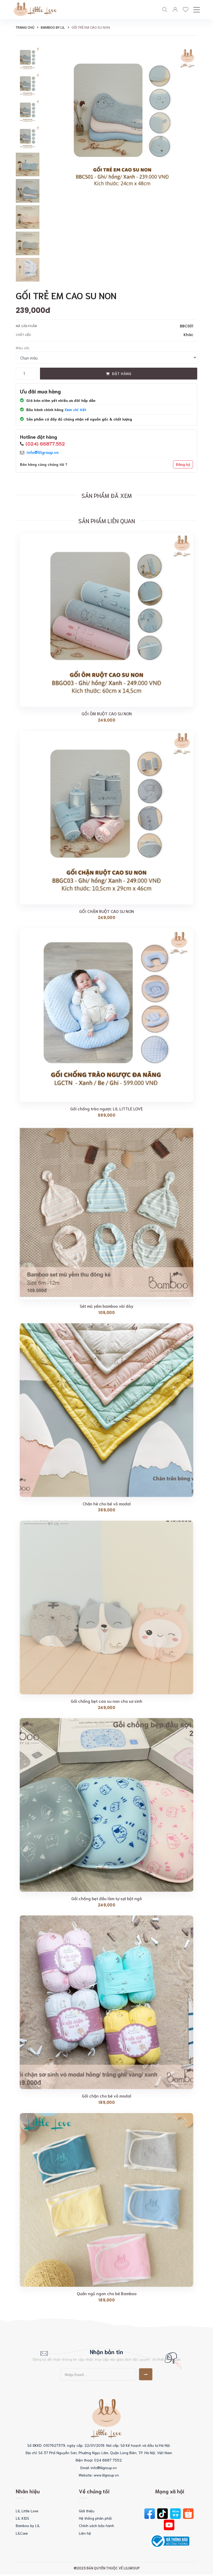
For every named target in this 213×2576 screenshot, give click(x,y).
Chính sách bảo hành (96, 2527)
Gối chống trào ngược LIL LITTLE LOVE (106, 1110)
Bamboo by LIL (53, 29)
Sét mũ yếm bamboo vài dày (106, 1307)
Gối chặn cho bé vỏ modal (106, 2097)
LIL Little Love (27, 2512)
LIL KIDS (22, 2519)
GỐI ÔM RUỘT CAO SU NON (107, 715)
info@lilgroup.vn (43, 453)
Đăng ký (183, 465)
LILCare (22, 2534)
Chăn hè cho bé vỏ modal (107, 1504)
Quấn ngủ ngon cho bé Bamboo (106, 2294)
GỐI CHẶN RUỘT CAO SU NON (106, 912)
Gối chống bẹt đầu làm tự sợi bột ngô (106, 1900)
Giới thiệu (86, 2512)
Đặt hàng (118, 375)
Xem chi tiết (75, 411)
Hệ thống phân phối (95, 2519)
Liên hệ (85, 2534)
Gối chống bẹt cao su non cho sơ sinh (106, 1702)
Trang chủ (25, 29)
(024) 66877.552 (45, 445)
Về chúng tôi (94, 2492)
